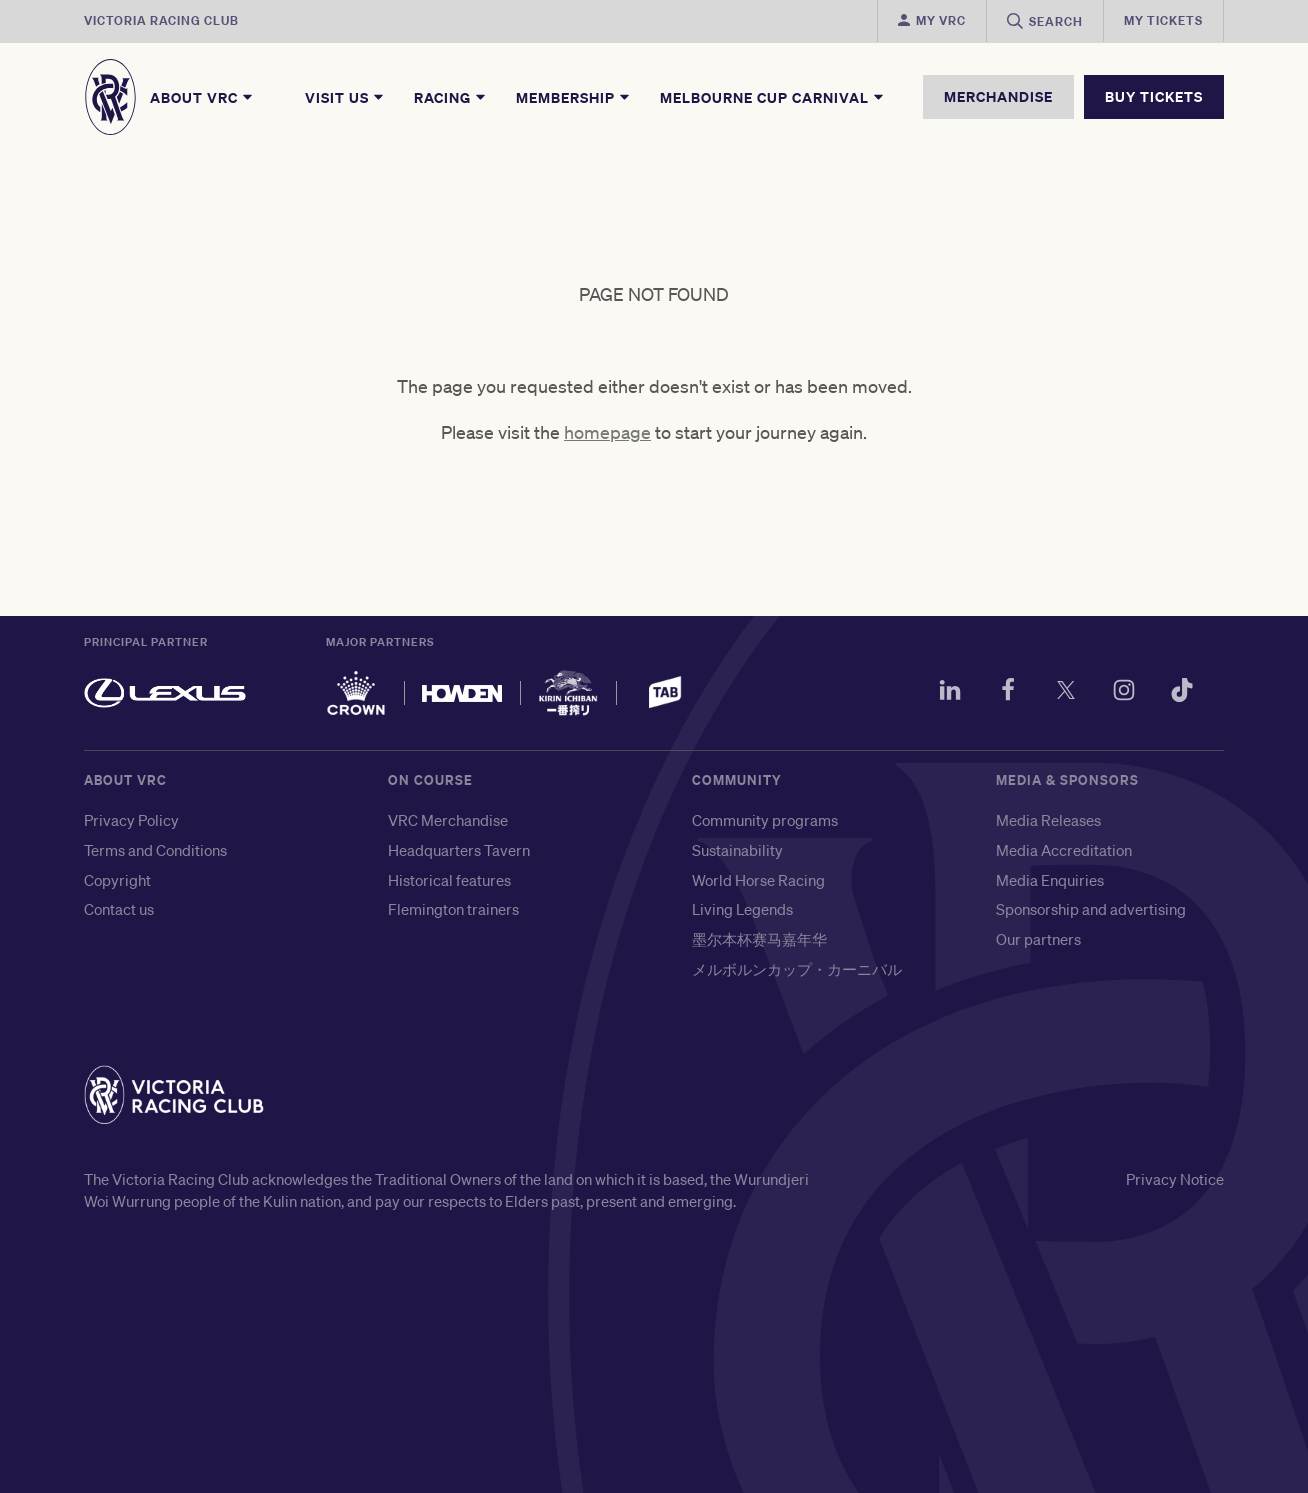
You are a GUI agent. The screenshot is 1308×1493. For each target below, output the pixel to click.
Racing (451, 97)
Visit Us (345, 97)
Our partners (1038, 939)
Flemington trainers (453, 909)
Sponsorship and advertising (1091, 909)
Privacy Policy (131, 820)
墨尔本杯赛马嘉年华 (759, 939)
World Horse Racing (758, 880)
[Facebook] (1008, 693)
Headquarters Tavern (459, 850)
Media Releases (1048, 820)
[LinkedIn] (950, 693)
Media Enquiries (1050, 880)
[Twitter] (1066, 693)
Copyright (117, 880)
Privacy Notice (1175, 1179)
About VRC (202, 97)
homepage (607, 432)
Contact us (119, 909)
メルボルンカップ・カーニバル (797, 969)
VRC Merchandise (448, 820)
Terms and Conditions (155, 850)
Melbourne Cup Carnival (773, 97)
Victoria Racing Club (161, 20)
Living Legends (742, 909)
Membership (574, 97)
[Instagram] (1124, 693)
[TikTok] (1182, 693)
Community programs (765, 820)
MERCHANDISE (998, 96)
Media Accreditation (1064, 850)
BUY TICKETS (1154, 96)
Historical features (449, 880)
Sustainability (737, 850)
